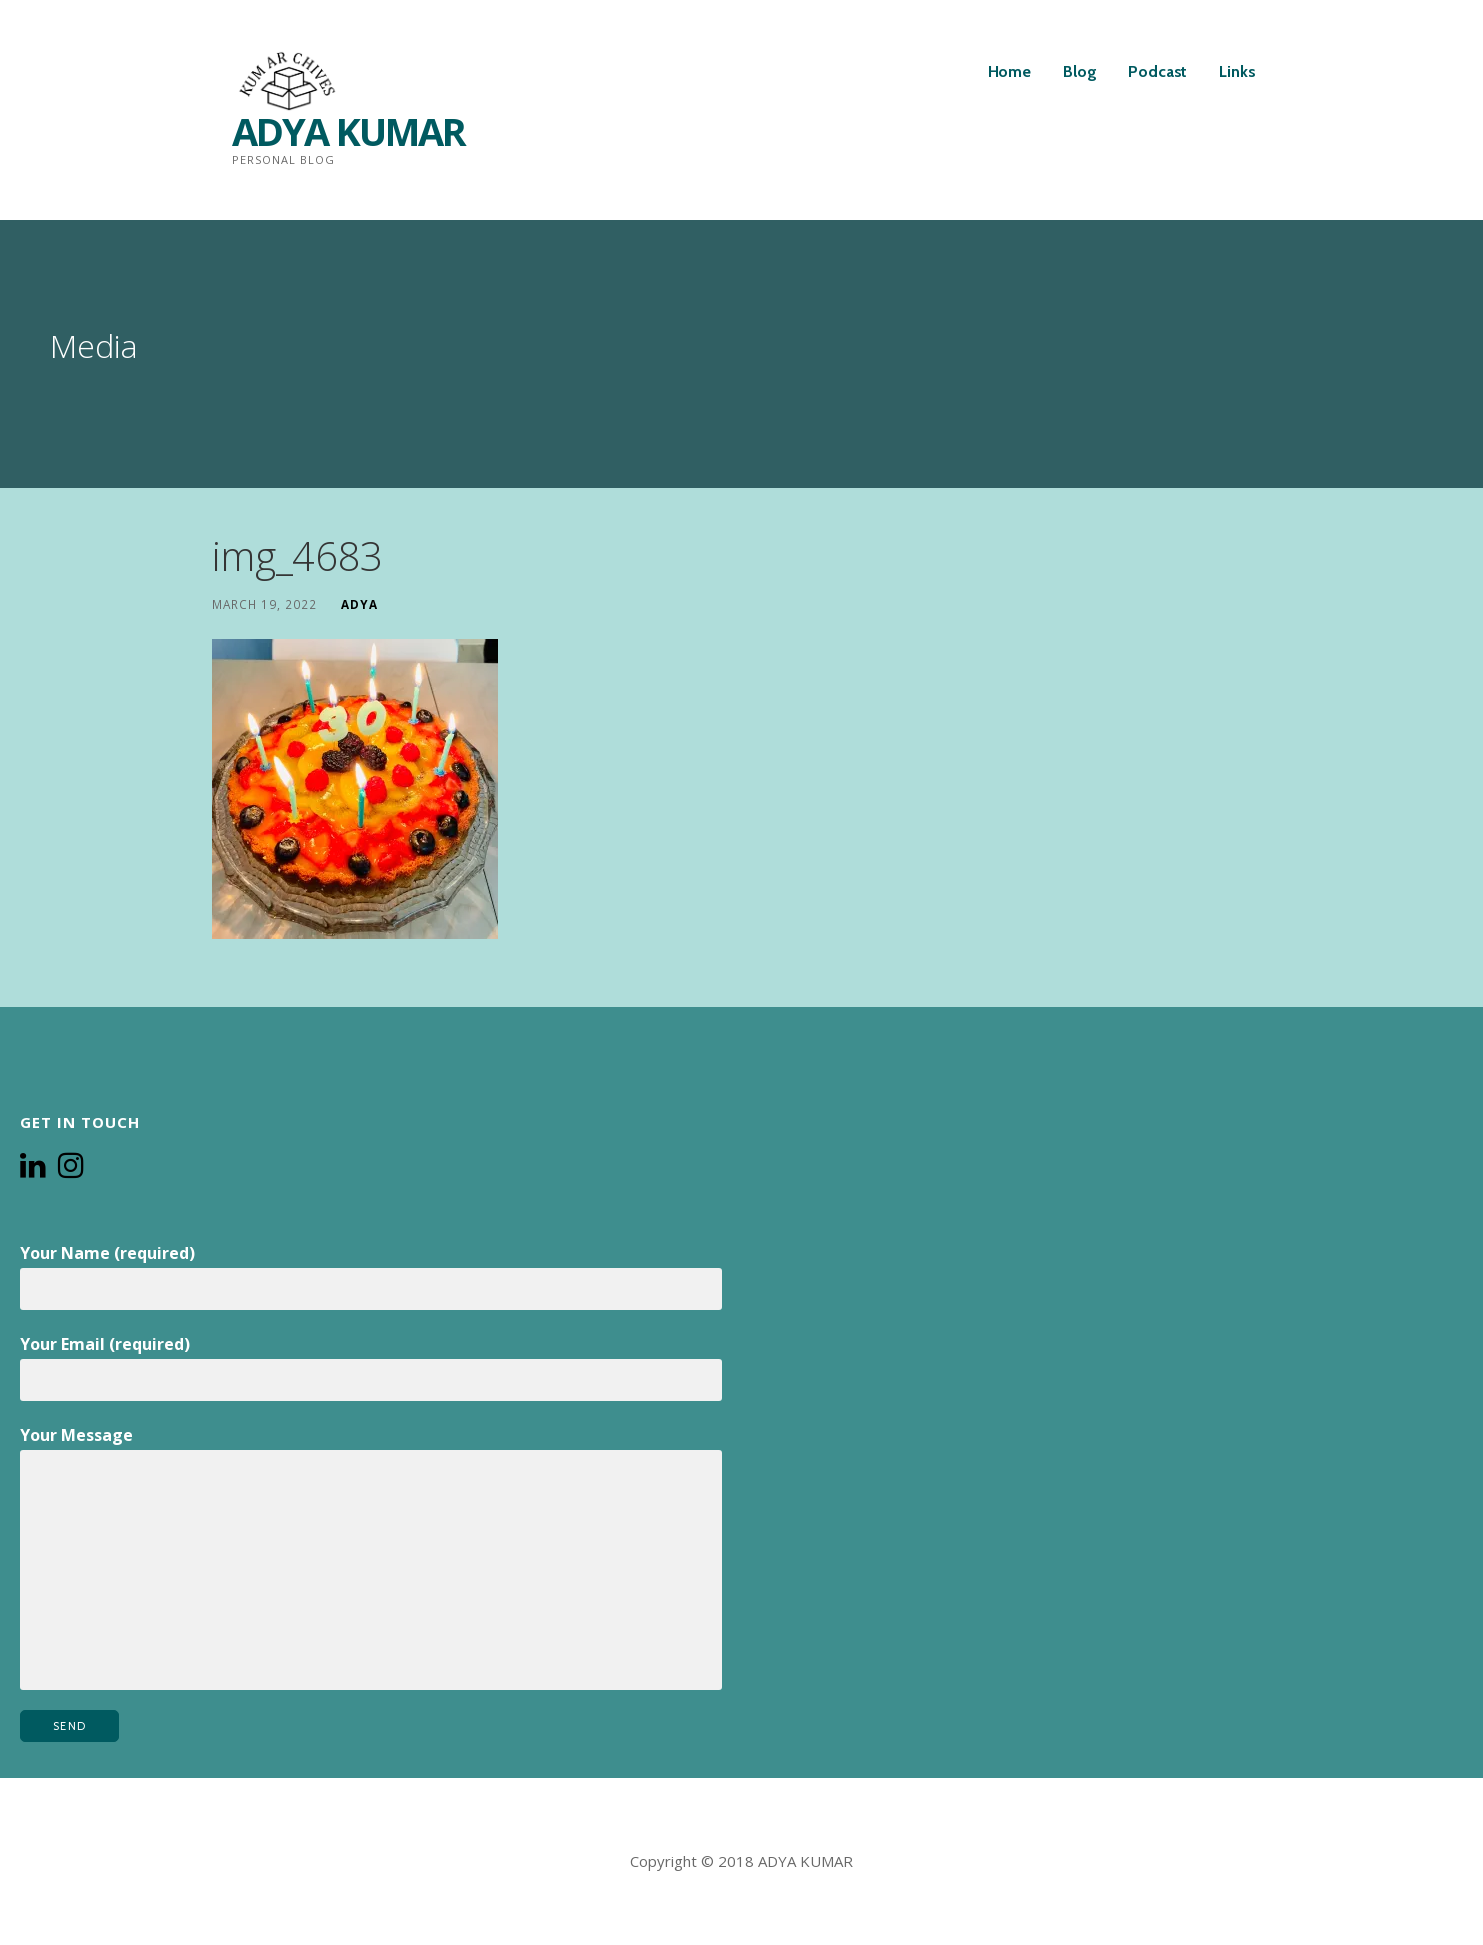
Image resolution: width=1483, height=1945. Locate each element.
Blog (1079, 71)
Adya (359, 604)
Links (1237, 71)
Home (1009, 71)
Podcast (1157, 71)
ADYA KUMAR (348, 131)
